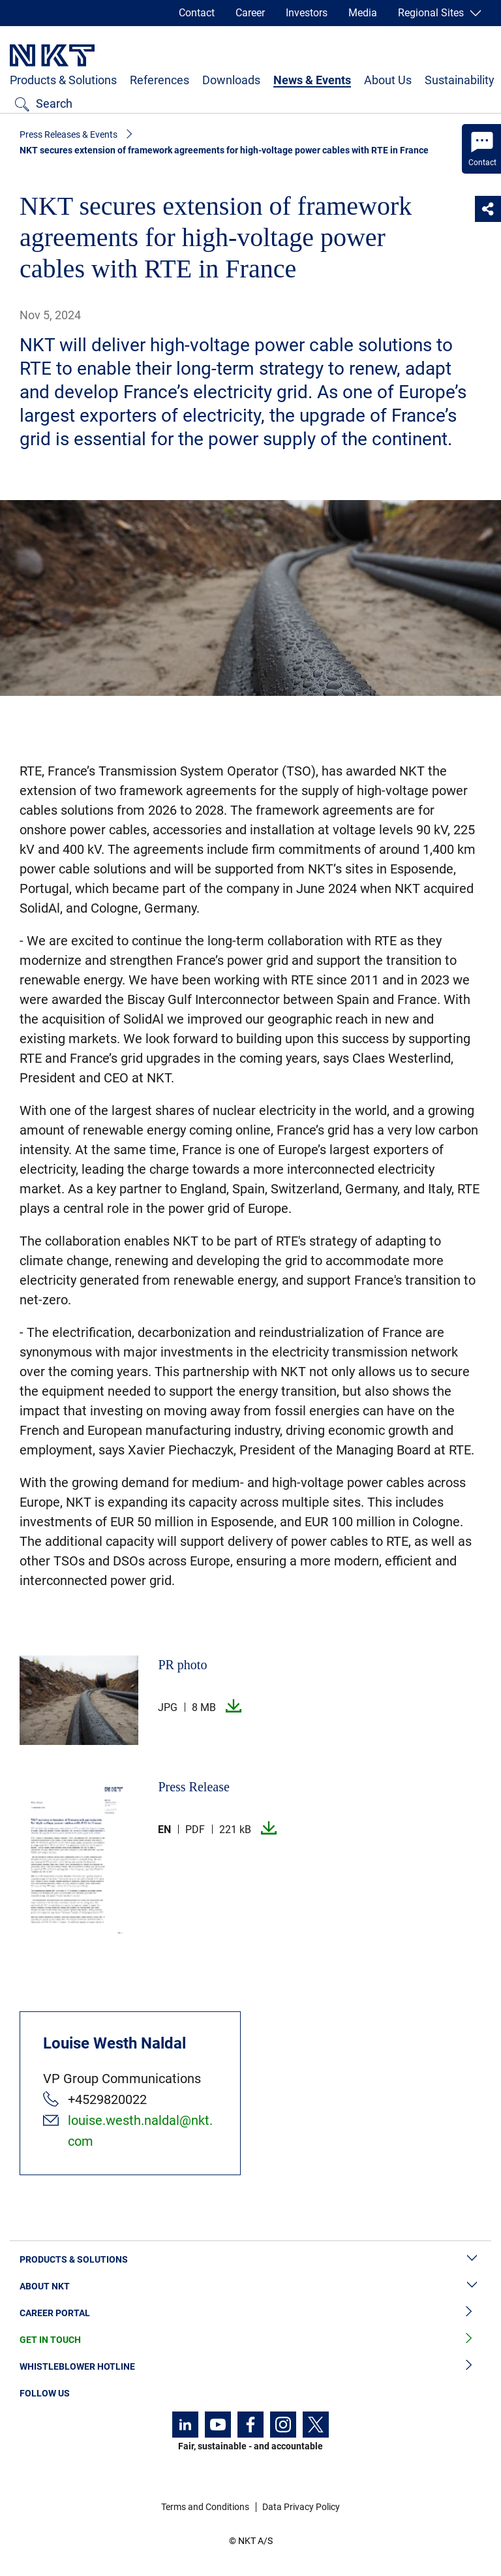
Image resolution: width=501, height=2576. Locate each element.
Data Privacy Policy (301, 2507)
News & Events (312, 80)
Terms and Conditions (205, 2507)
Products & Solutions (63, 80)
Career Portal (250, 2313)
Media (362, 13)
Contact (197, 13)
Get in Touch (250, 2340)
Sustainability (459, 80)
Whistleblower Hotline (250, 2367)
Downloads (231, 80)
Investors (306, 13)
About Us (388, 80)
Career (250, 13)
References (159, 80)
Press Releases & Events (68, 134)
